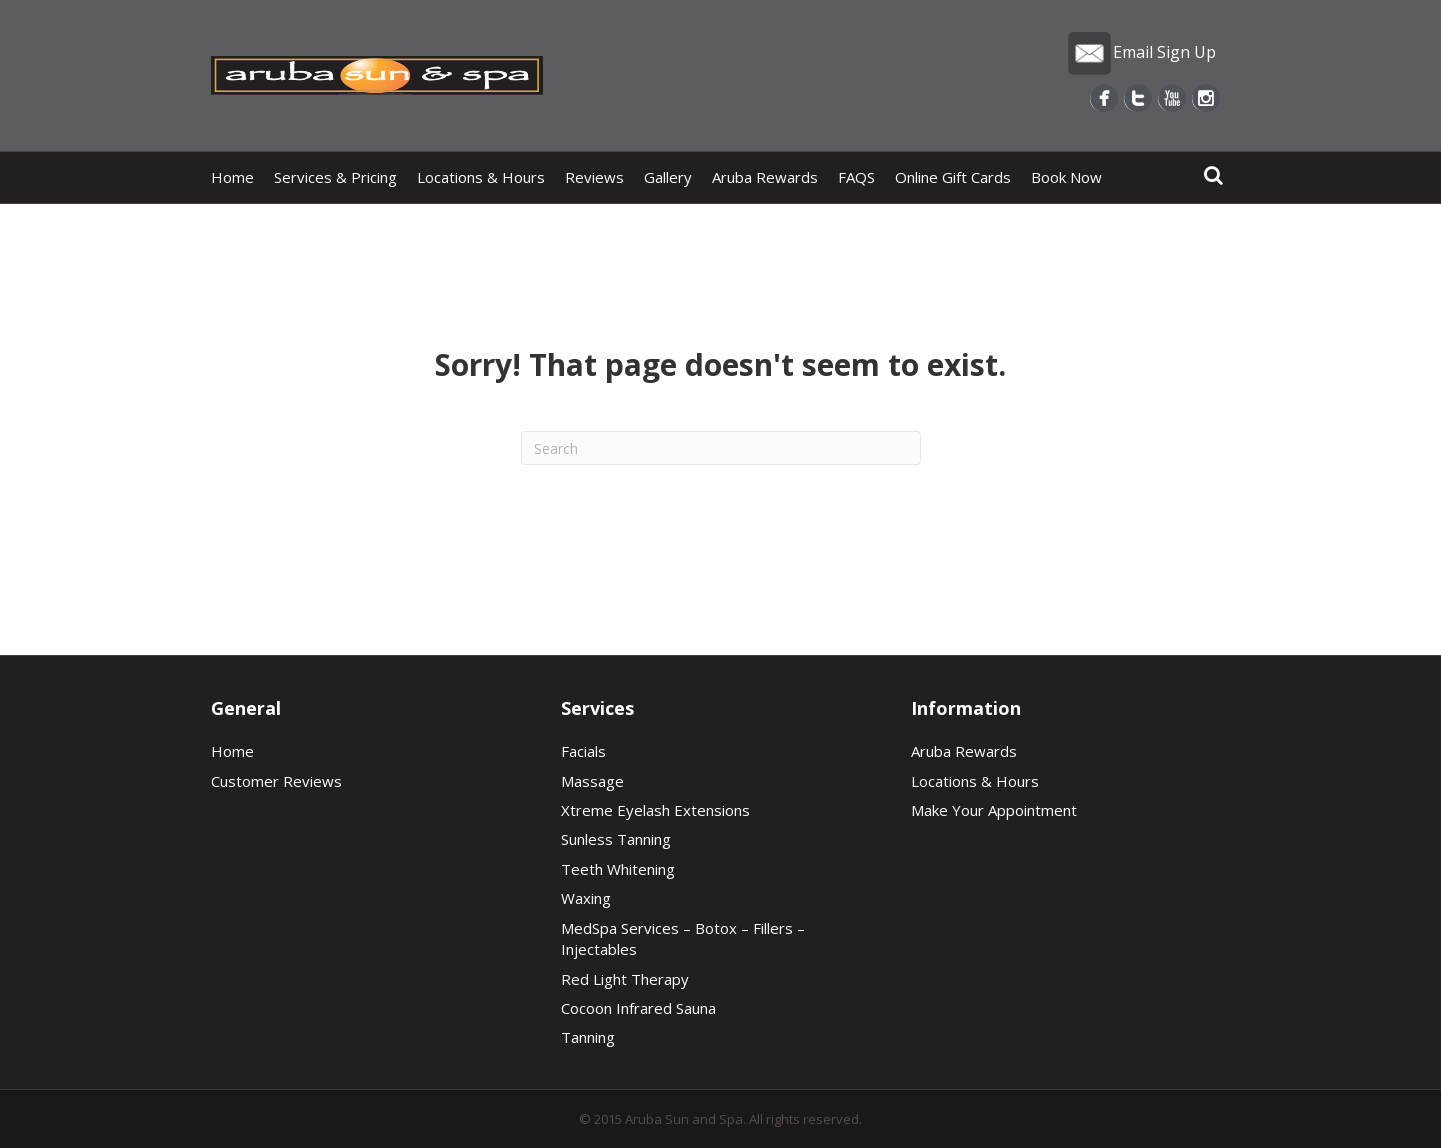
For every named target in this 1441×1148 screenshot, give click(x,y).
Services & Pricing (335, 177)
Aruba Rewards (765, 177)
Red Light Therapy (625, 979)
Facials (583, 751)
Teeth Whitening (618, 869)
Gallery (668, 177)
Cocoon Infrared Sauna (638, 1008)
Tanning (588, 1037)
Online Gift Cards (953, 177)
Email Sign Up (1141, 52)
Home (232, 177)
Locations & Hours (481, 177)
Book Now (1066, 177)
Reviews (594, 177)
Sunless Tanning (616, 839)
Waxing (586, 898)
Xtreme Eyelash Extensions (655, 810)
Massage (592, 781)
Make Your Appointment (994, 810)
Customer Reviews (276, 781)
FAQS (856, 177)
